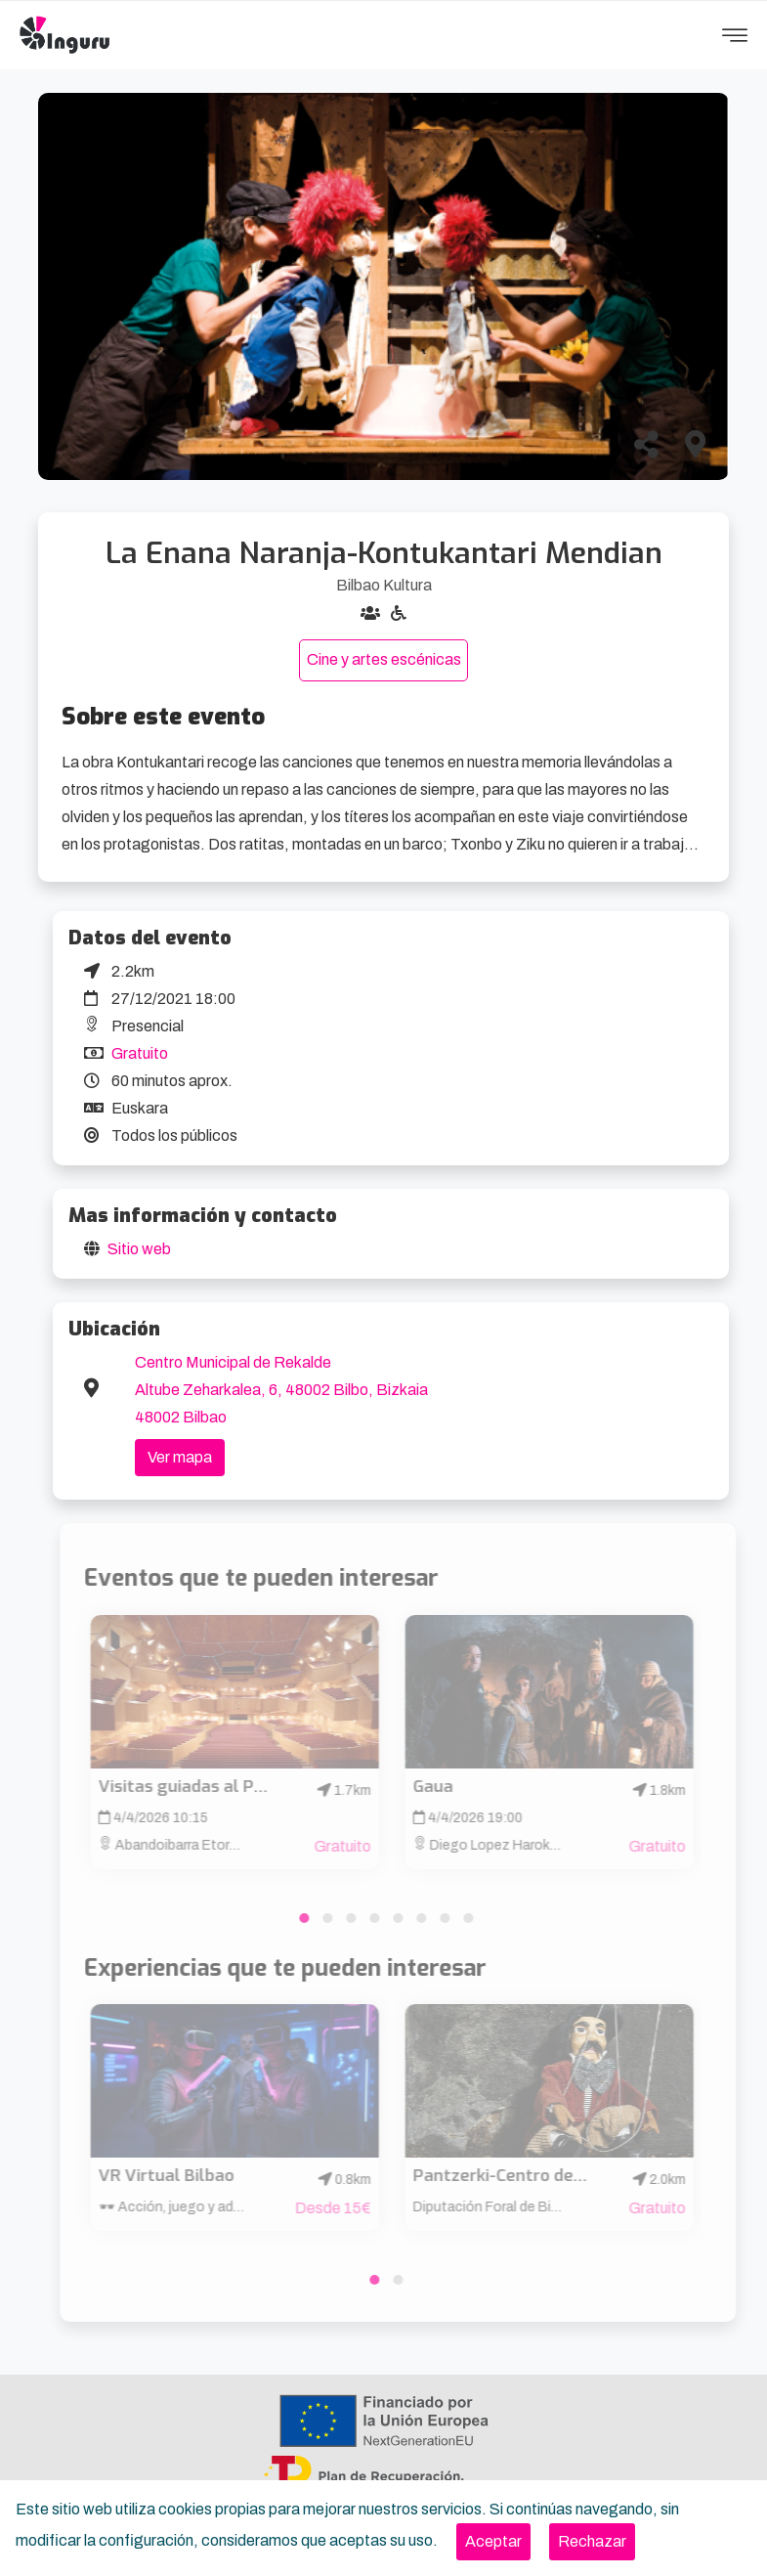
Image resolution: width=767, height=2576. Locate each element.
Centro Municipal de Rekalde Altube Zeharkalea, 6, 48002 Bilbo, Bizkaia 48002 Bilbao (281, 1389)
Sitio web (139, 1249)
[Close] (493, 2541)
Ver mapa (180, 1457)
